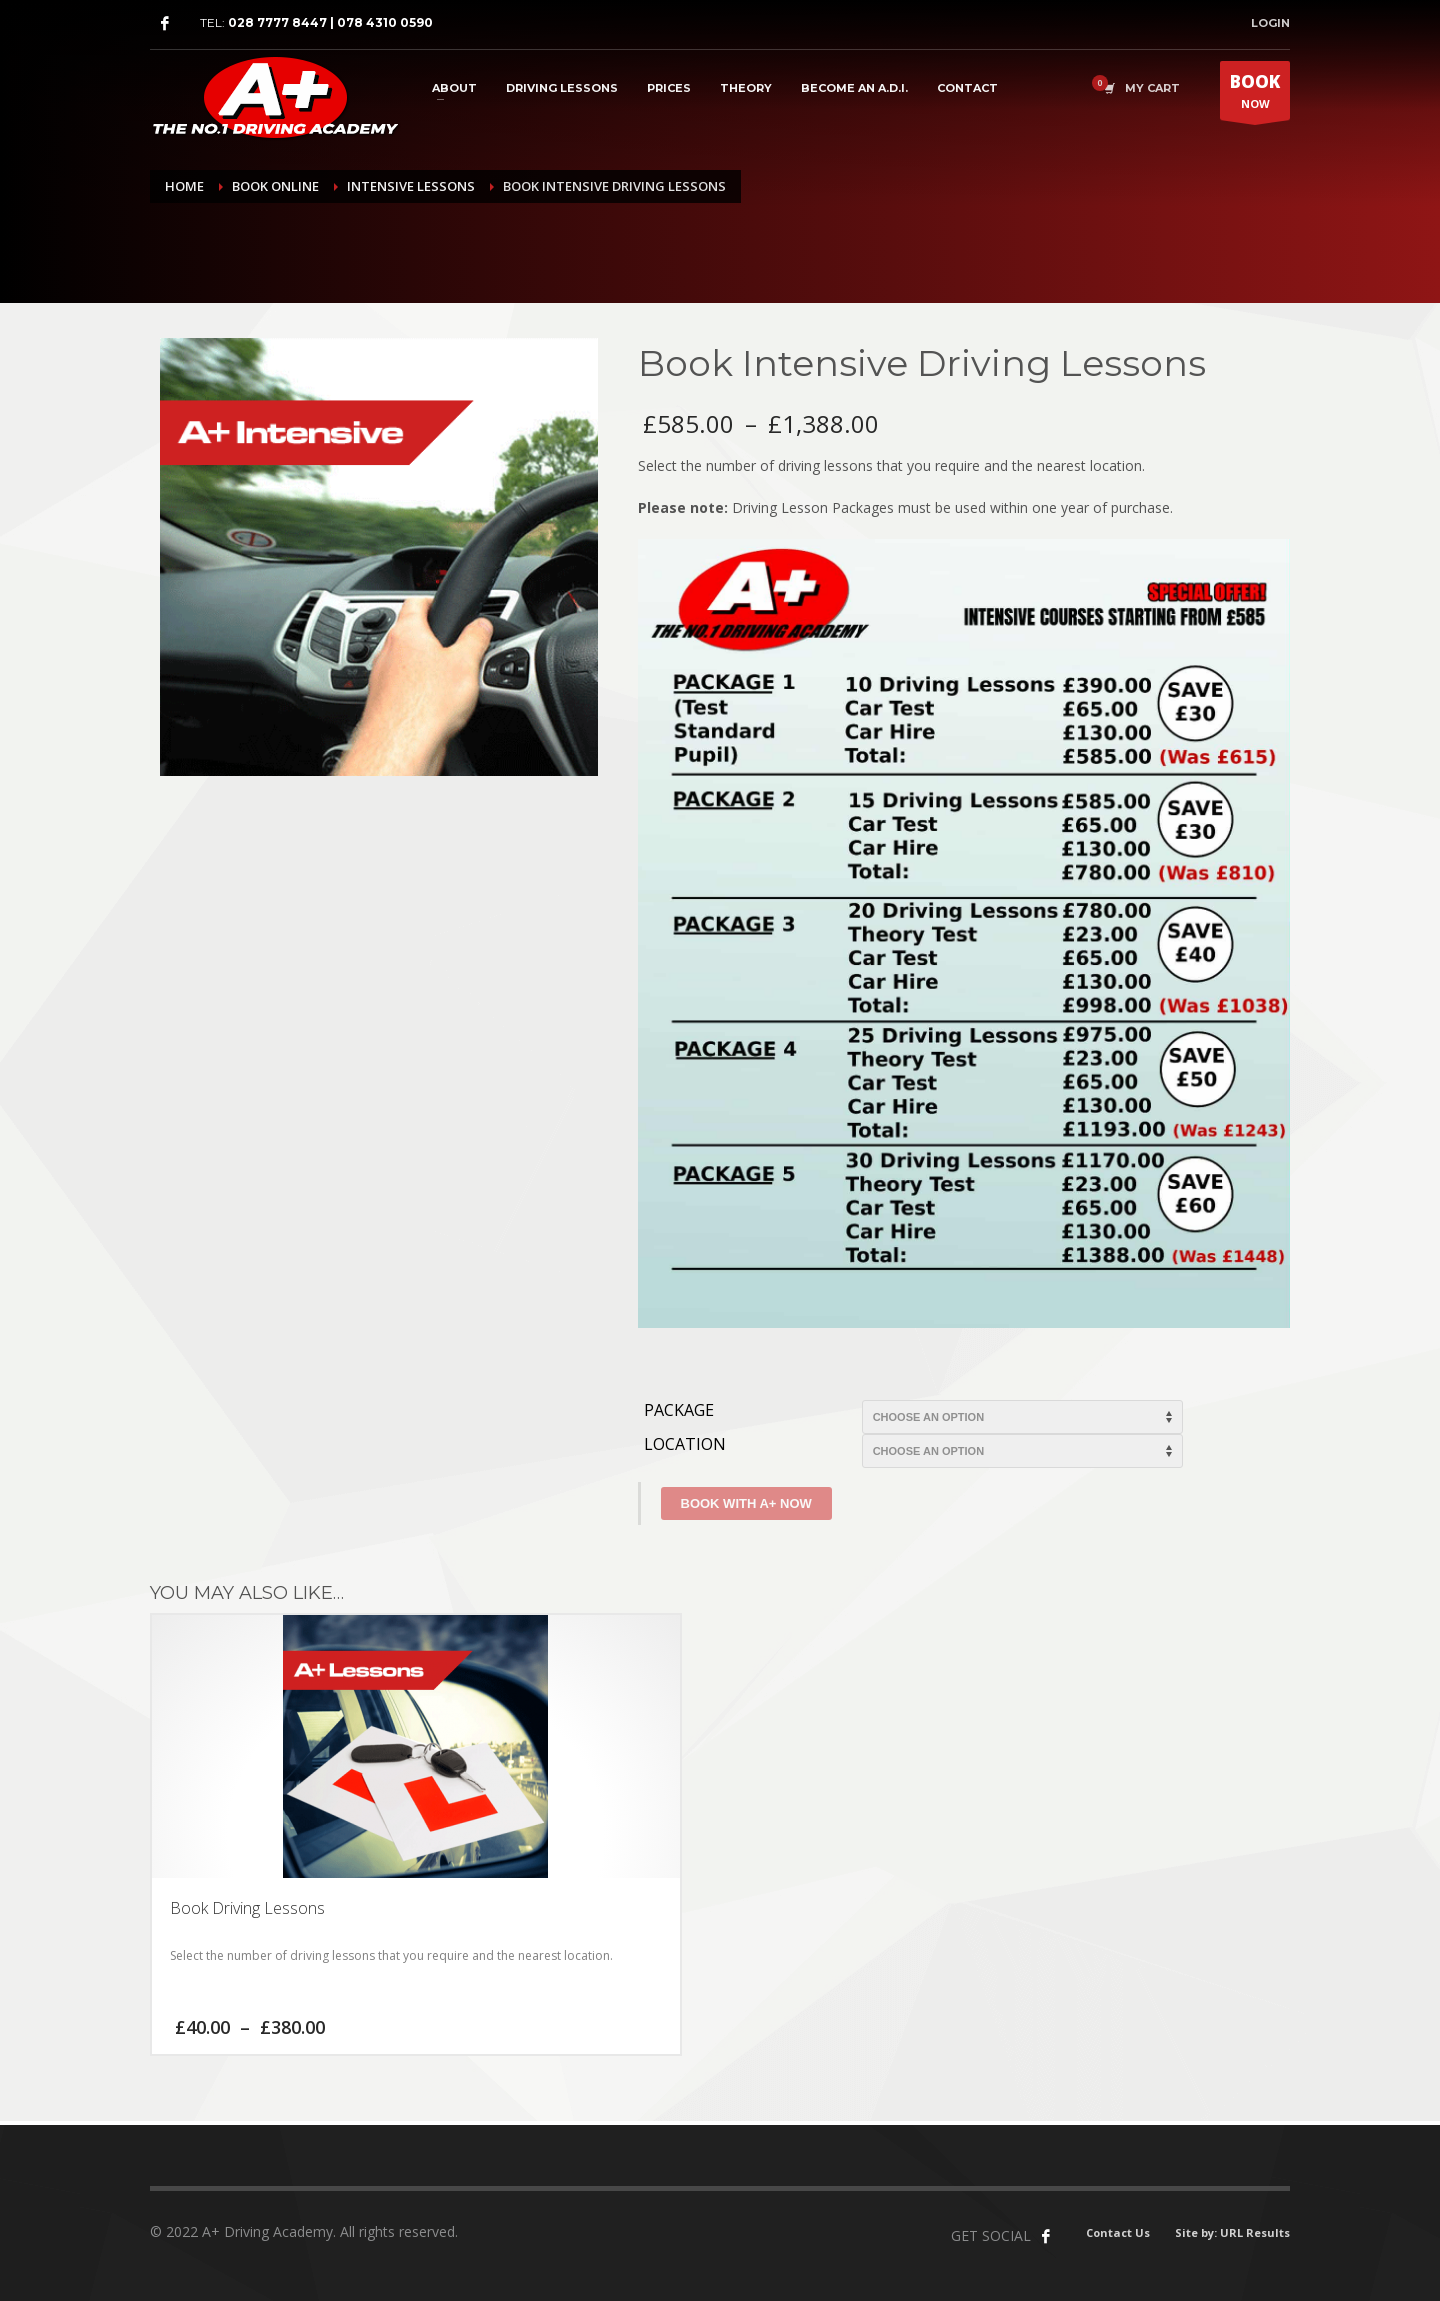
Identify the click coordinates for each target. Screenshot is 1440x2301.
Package (679, 1410)
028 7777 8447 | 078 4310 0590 (330, 22)
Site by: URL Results (1232, 2232)
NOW (1255, 95)
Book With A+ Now (746, 1503)
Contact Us (1118, 2232)
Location (685, 1444)
